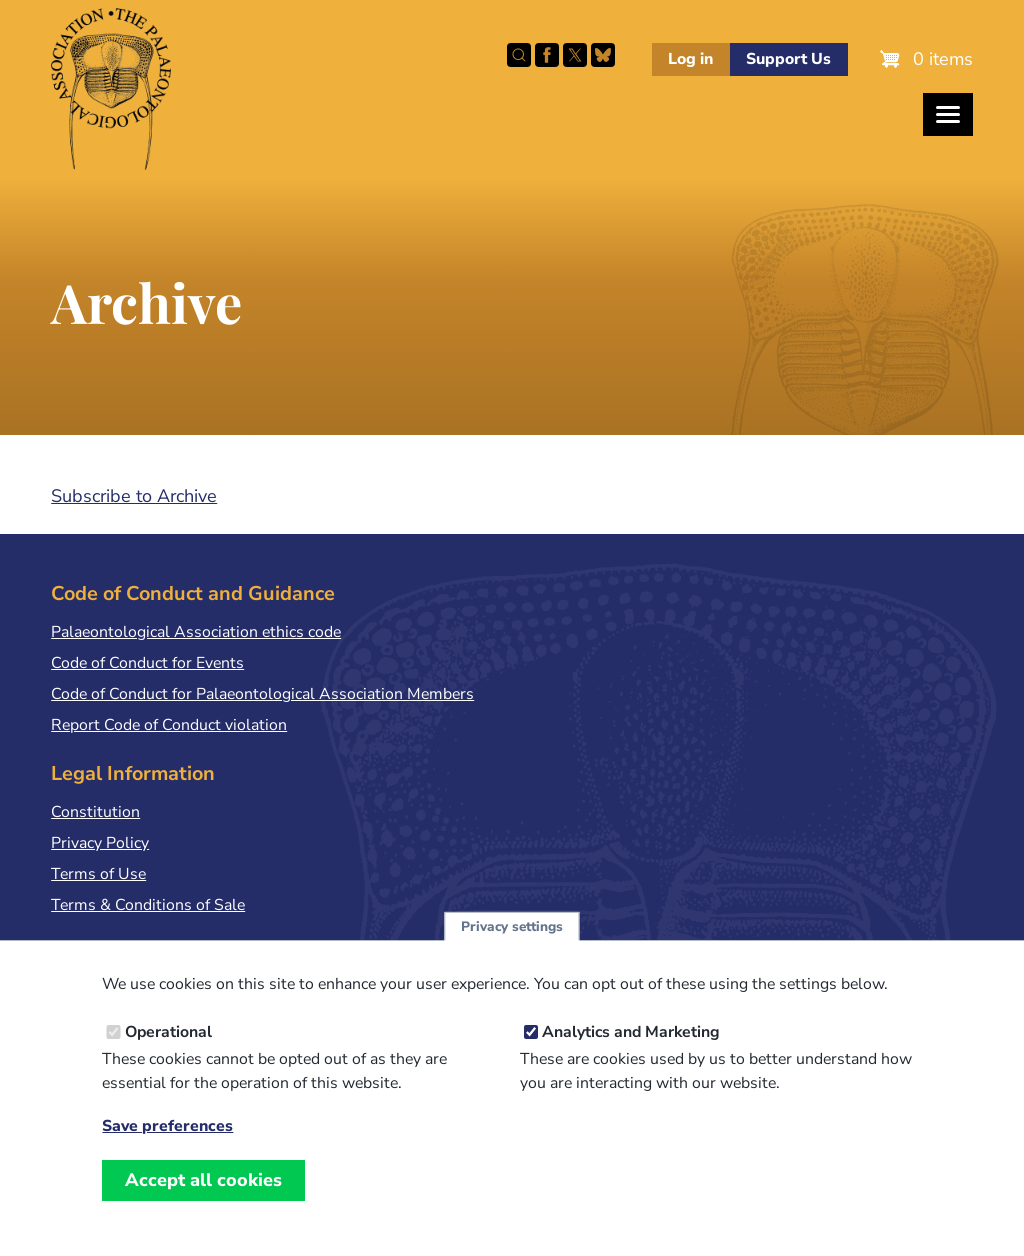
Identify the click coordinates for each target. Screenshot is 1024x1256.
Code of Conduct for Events (147, 663)
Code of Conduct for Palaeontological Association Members (262, 694)
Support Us (788, 59)
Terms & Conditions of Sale (148, 905)
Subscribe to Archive (134, 496)
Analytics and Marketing (631, 1050)
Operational (168, 1050)
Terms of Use (98, 874)
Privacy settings (512, 944)
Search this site (519, 55)
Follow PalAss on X (575, 55)
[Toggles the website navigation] (948, 114)
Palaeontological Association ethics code (196, 632)
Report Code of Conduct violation (169, 725)
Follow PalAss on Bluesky (603, 55)
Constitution (95, 812)
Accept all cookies (203, 1198)
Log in (690, 59)
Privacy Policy (100, 843)
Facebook (547, 55)
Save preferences (167, 1144)
